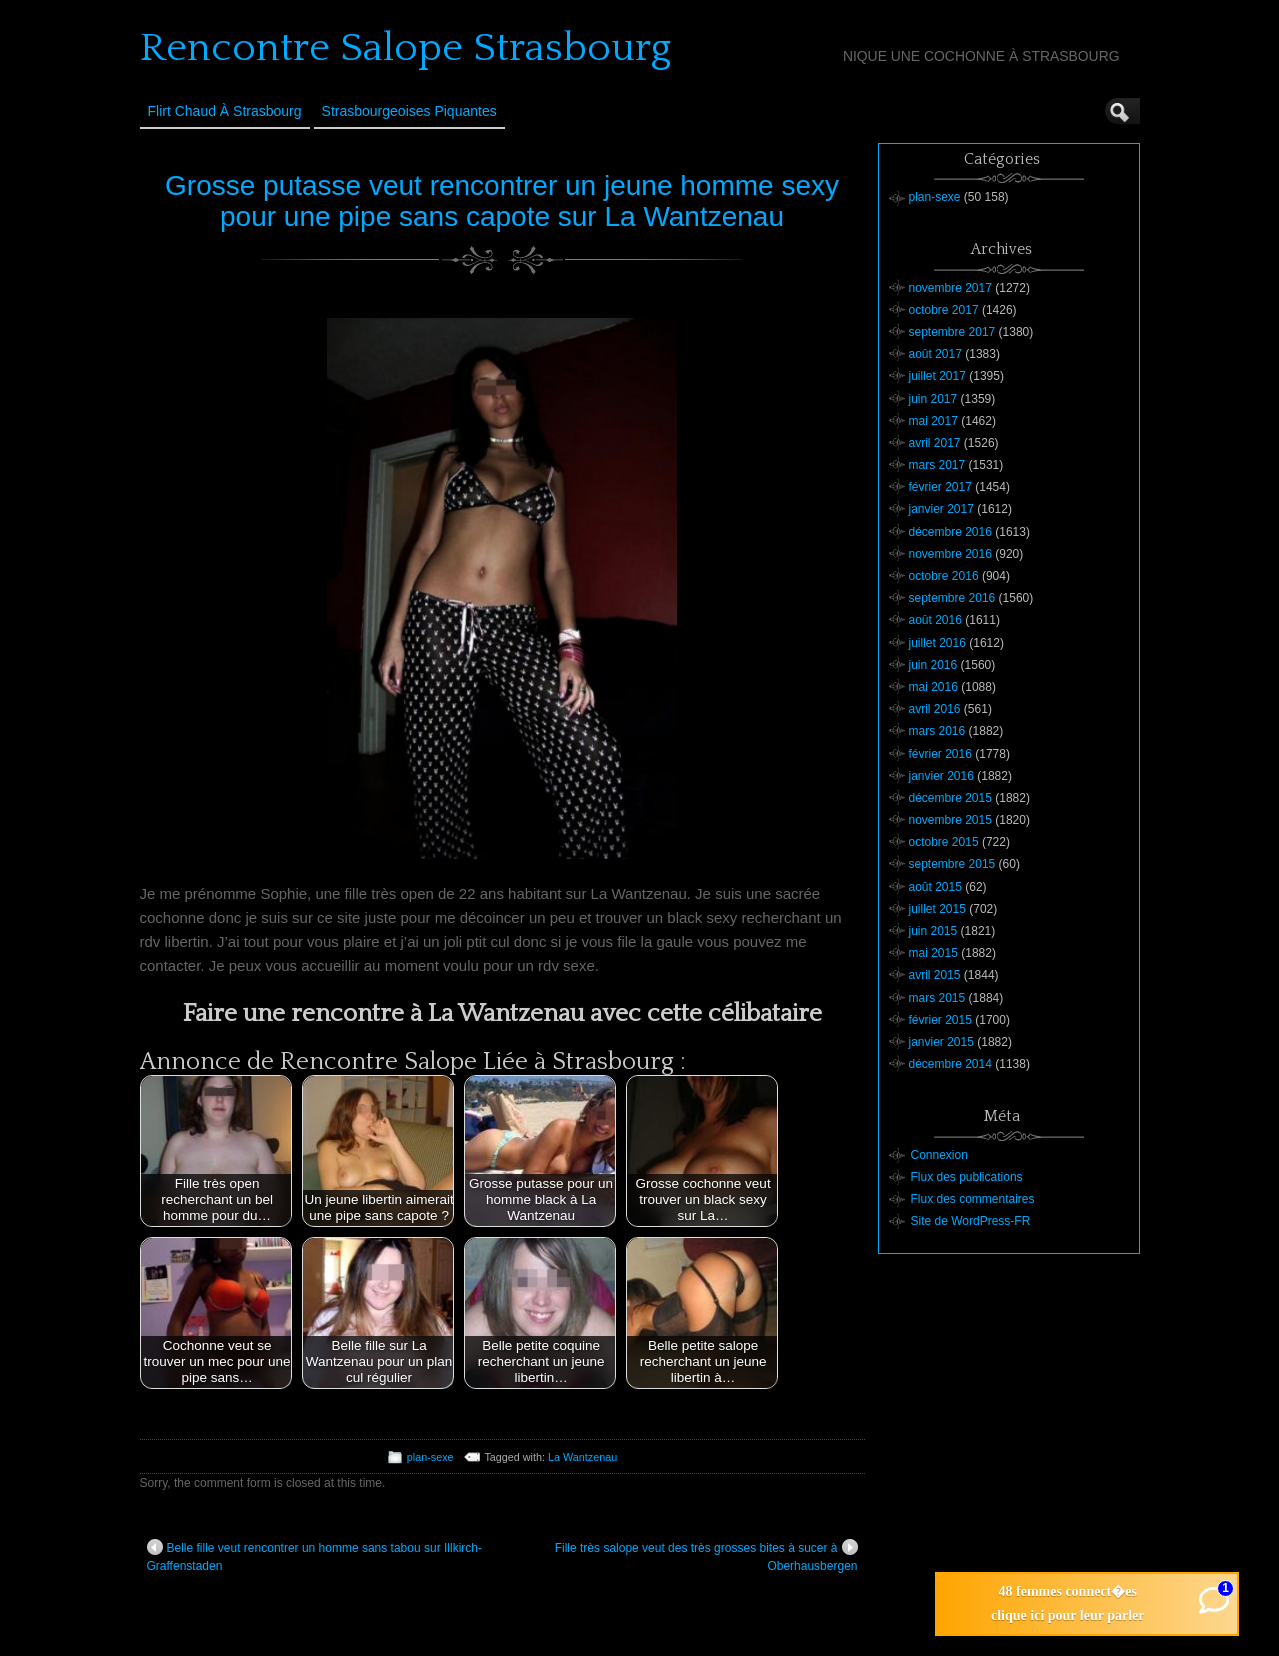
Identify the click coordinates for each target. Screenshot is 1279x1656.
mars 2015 (937, 998)
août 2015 (935, 887)
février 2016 (940, 754)
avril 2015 (935, 975)
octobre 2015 (944, 842)
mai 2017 (933, 421)
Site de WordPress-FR (971, 1221)
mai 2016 (933, 687)
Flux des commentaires (973, 1199)
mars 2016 (937, 731)
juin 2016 (933, 665)
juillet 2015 (937, 909)
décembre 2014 (950, 1064)
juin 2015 (933, 931)
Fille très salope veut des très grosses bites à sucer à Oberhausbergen (706, 1556)
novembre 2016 (950, 554)
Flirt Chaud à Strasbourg (225, 111)
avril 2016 (935, 709)
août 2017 (935, 354)
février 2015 (940, 1020)
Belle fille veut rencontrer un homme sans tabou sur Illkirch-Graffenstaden (314, 1556)
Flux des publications (967, 1177)
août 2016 (935, 620)
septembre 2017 (952, 332)
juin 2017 (933, 399)
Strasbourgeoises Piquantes (409, 111)
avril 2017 (935, 443)
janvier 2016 (941, 776)
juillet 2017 (937, 376)
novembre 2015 (950, 820)
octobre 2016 (944, 576)
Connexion (939, 1155)
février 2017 (940, 487)
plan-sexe (430, 1457)
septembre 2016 (952, 598)
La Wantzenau (582, 1457)
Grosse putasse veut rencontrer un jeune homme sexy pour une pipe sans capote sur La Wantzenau (502, 201)
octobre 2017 (944, 310)
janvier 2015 (941, 1042)
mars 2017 (937, 465)
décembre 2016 (950, 532)
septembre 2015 (952, 864)
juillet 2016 (937, 643)
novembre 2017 (950, 288)
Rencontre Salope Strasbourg (405, 48)
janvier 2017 (941, 509)
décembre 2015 (950, 798)
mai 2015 (933, 953)
